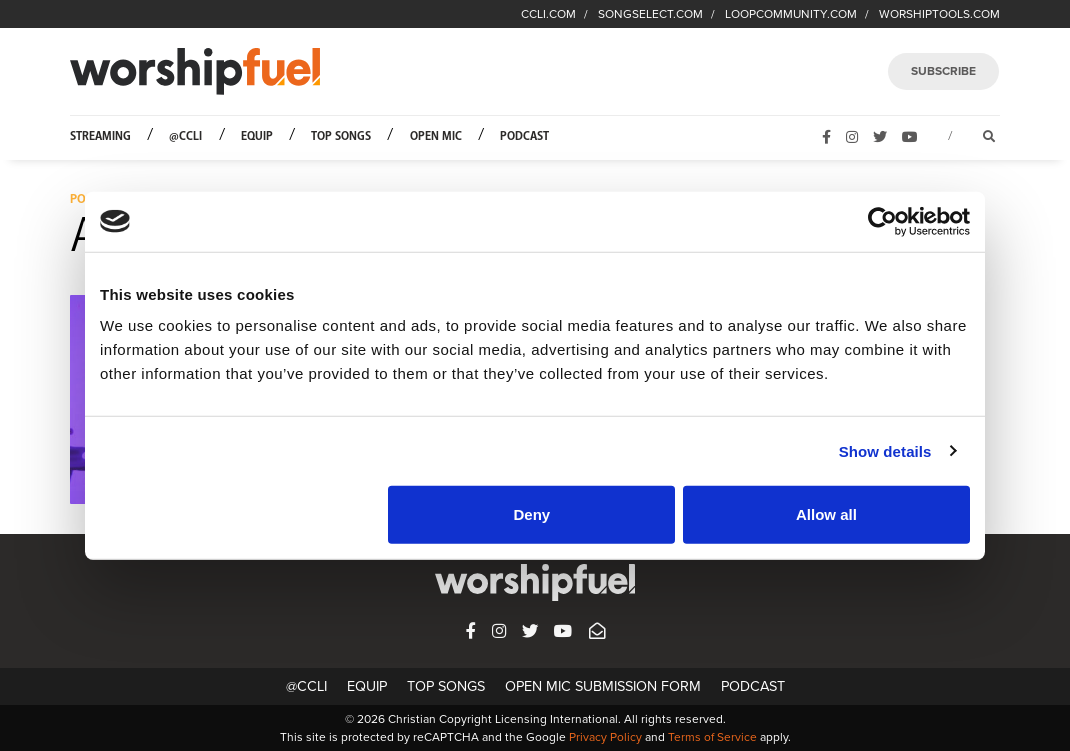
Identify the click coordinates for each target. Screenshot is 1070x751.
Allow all (826, 514)
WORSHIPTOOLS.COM (939, 14)
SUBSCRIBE (943, 71)
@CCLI (185, 136)
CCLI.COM (548, 14)
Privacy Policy (605, 737)
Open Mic (436, 136)
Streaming (100, 136)
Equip (257, 136)
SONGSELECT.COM (650, 14)
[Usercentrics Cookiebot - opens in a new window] (882, 221)
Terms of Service (712, 737)
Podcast (524, 136)
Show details (885, 450)
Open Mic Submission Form (603, 686)
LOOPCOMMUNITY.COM (791, 14)
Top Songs (341, 136)
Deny (532, 514)
